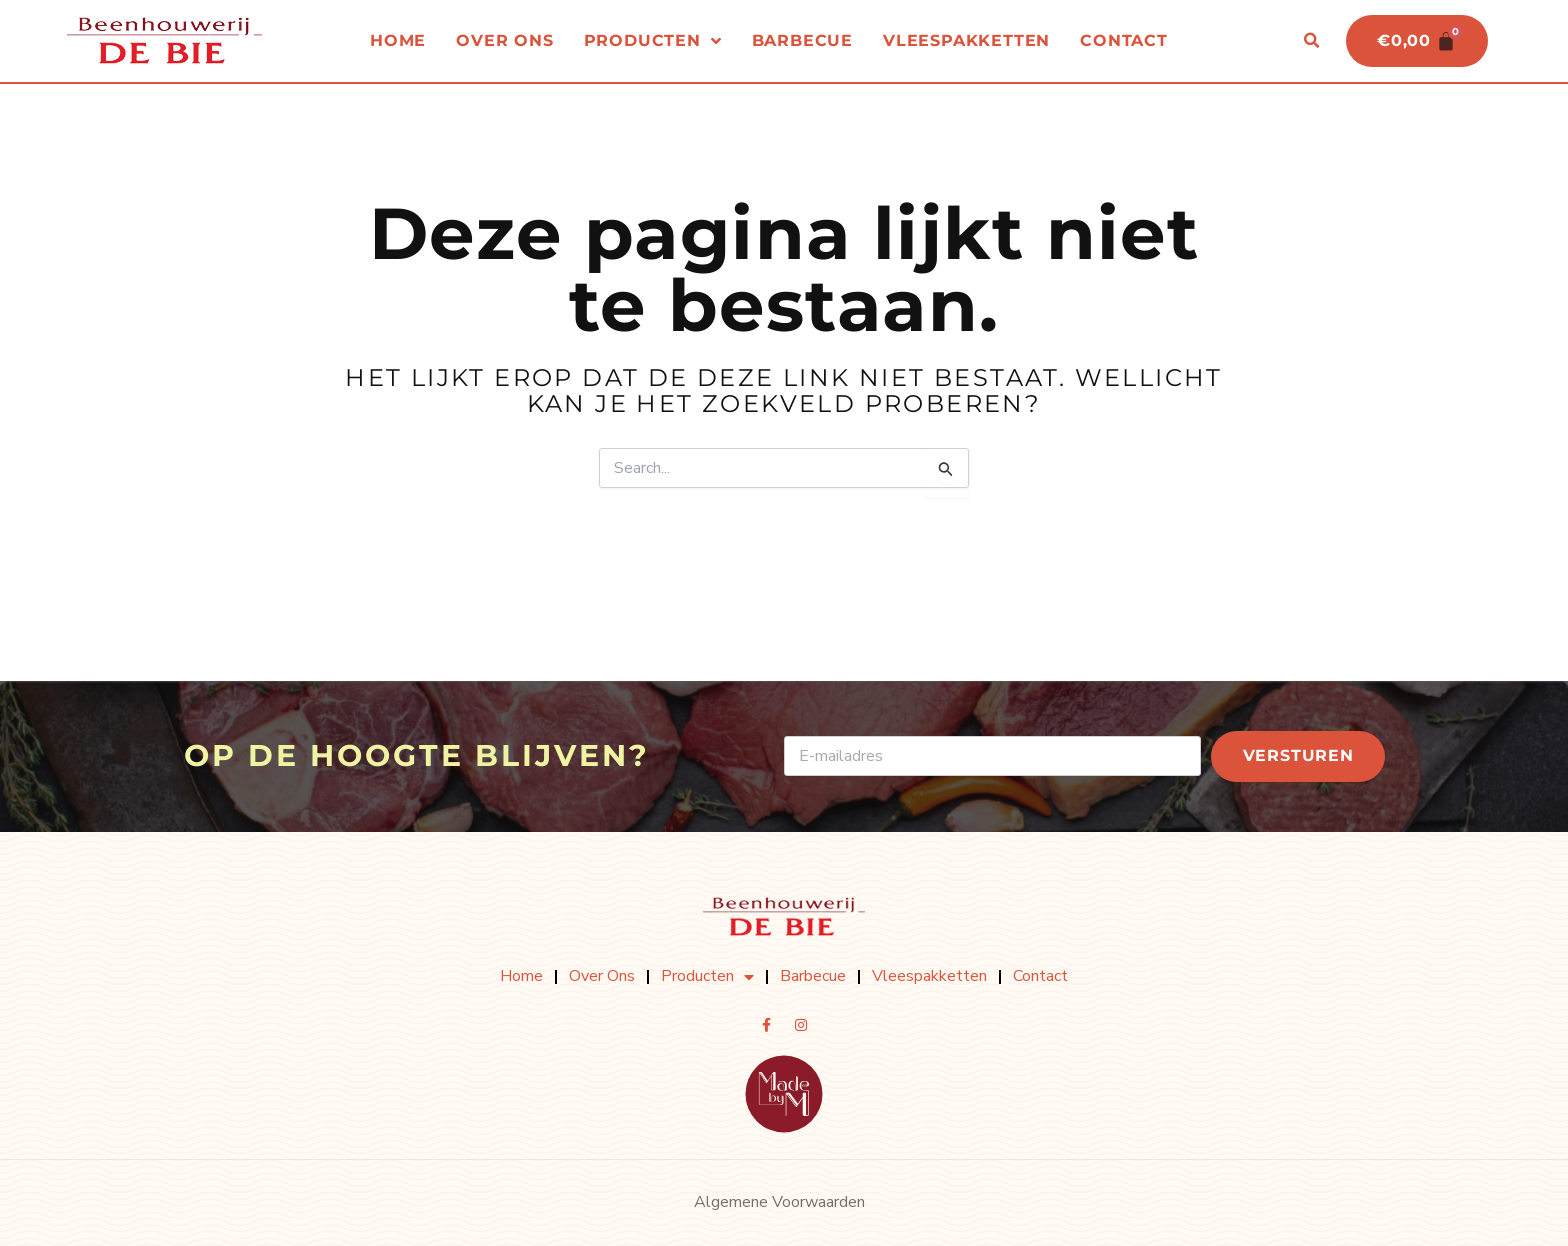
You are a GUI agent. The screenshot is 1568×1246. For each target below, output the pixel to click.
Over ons (504, 40)
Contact (1124, 40)
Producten (653, 41)
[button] (1311, 41)
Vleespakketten (966, 40)
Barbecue (802, 40)
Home (398, 40)
